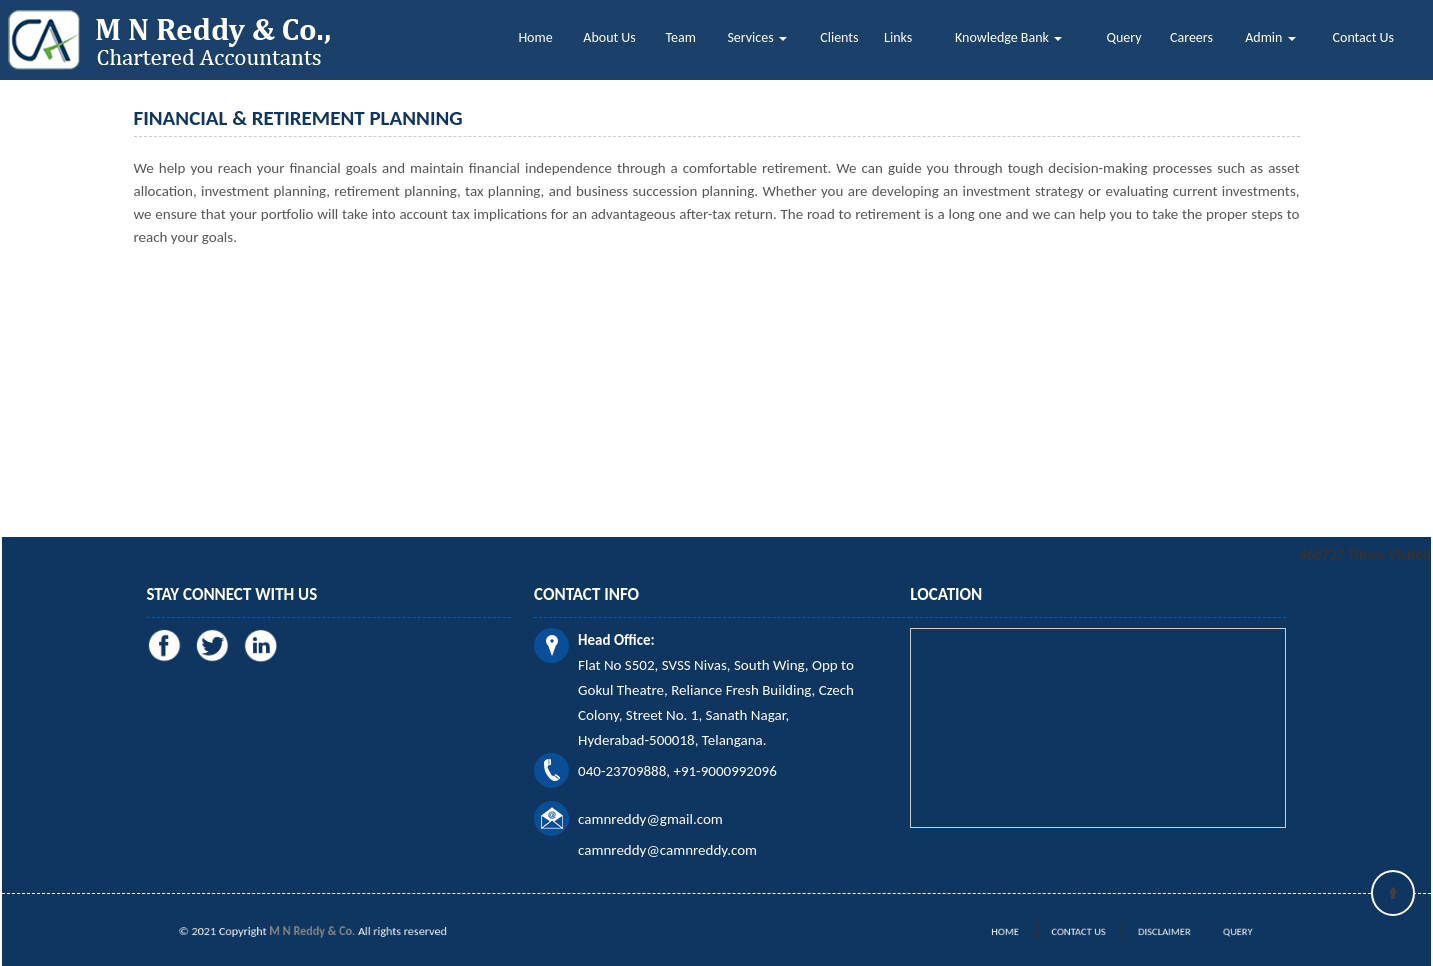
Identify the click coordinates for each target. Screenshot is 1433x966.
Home (535, 37)
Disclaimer (1151, 932)
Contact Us (1364, 37)
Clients (839, 37)
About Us (609, 37)
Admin (1270, 37)
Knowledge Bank (1008, 37)
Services (756, 37)
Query (1124, 37)
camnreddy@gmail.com (650, 819)
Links (898, 37)
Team (681, 37)
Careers (1191, 37)
